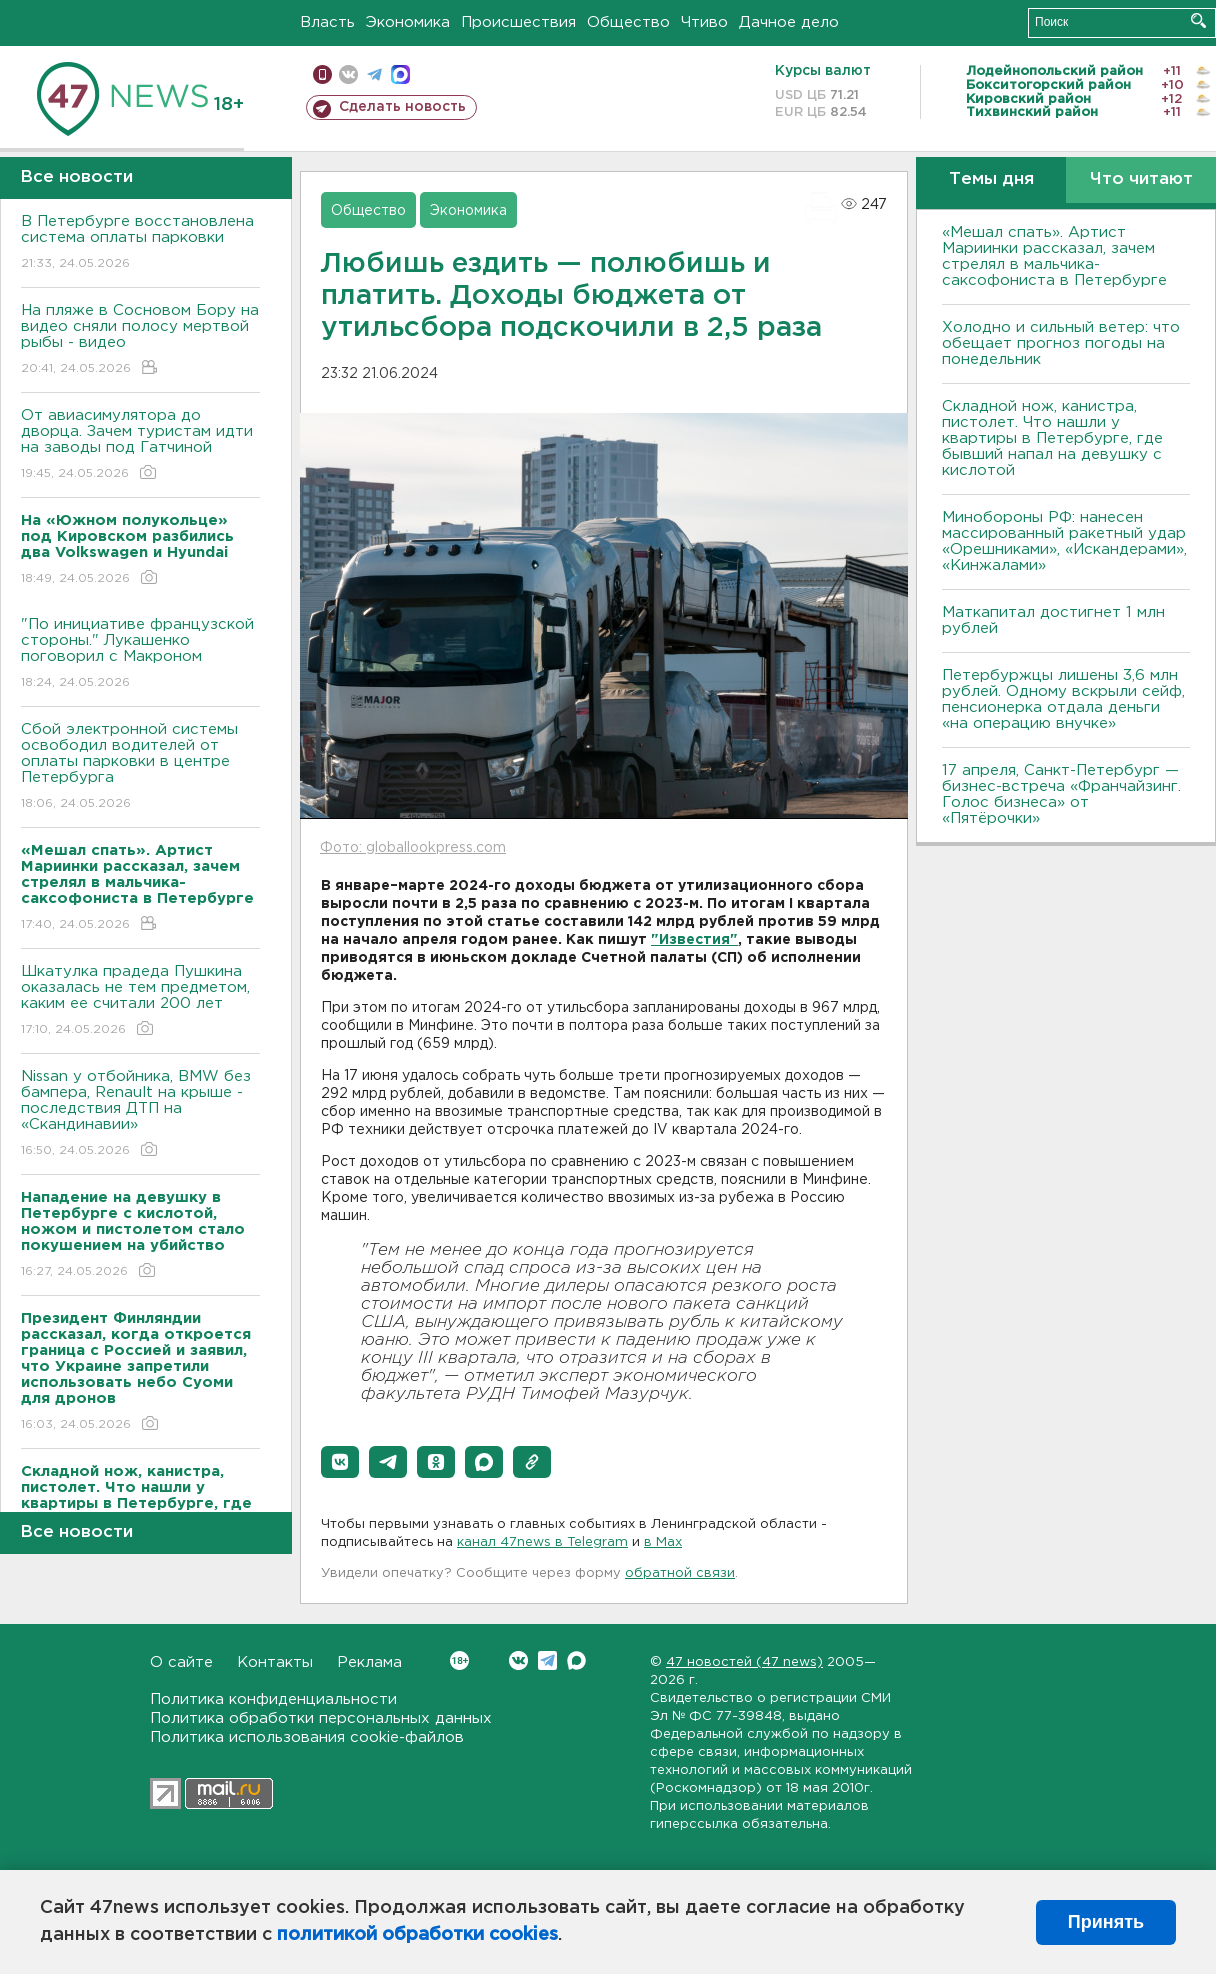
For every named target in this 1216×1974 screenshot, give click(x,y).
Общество (628, 22)
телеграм (374, 74)
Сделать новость (402, 107)
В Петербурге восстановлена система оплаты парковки (140, 243)
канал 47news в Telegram (542, 1542)
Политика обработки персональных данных (321, 1718)
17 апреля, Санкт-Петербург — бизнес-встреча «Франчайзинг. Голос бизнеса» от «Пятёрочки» (1061, 794)
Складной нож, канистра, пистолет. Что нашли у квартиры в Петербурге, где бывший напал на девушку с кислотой (1052, 438)
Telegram (547, 1660)
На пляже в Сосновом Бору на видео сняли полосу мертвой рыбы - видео (140, 340)
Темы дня (991, 179)
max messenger (400, 74)
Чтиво (704, 22)
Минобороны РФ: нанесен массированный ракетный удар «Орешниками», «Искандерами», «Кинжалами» (1064, 541)
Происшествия (518, 22)
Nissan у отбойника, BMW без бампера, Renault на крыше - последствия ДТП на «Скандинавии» (140, 1114)
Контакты (275, 1662)
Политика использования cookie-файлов (307, 1737)
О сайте (181, 1662)
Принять (1106, 1922)
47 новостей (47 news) (744, 1662)
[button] (340, 1462)
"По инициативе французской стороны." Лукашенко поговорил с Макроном (140, 654)
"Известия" (694, 940)
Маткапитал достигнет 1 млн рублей (1053, 620)
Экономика (408, 22)
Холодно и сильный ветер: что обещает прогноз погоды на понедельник (1061, 343)
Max (576, 1660)
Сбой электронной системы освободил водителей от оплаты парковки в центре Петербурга (140, 767)
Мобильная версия (322, 74)
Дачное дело (789, 22)
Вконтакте (459, 1660)
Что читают (1141, 179)
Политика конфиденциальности (273, 1699)
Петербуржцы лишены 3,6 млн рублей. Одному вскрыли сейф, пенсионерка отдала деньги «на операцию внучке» (1063, 699)
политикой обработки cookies (417, 1935)
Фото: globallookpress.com (413, 848)
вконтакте (348, 74)
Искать (1198, 20)
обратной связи (680, 1573)
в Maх (663, 1542)
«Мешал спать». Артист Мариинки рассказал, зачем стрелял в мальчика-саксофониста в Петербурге (1054, 256)
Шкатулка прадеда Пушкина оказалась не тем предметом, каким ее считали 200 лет (140, 1001)
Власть (327, 22)
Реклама (369, 1662)
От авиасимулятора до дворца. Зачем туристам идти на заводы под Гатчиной (140, 445)
